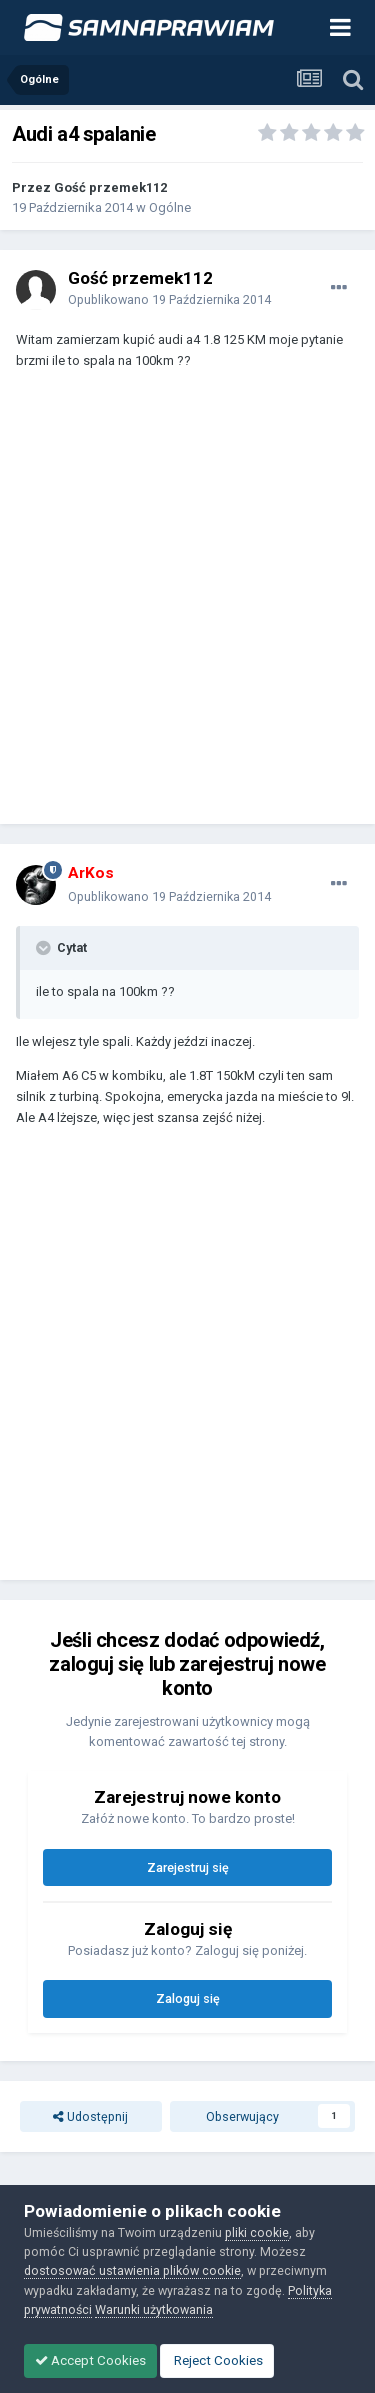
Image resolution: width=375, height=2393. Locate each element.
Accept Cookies (90, 2360)
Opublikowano (169, 299)
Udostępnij (90, 2116)
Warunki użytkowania (154, 2309)
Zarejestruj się (188, 1867)
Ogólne (170, 207)
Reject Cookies (217, 2360)
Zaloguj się (188, 1998)
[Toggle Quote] (45, 948)
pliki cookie (257, 2232)
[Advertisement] (187, 606)
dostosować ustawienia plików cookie (132, 2270)
